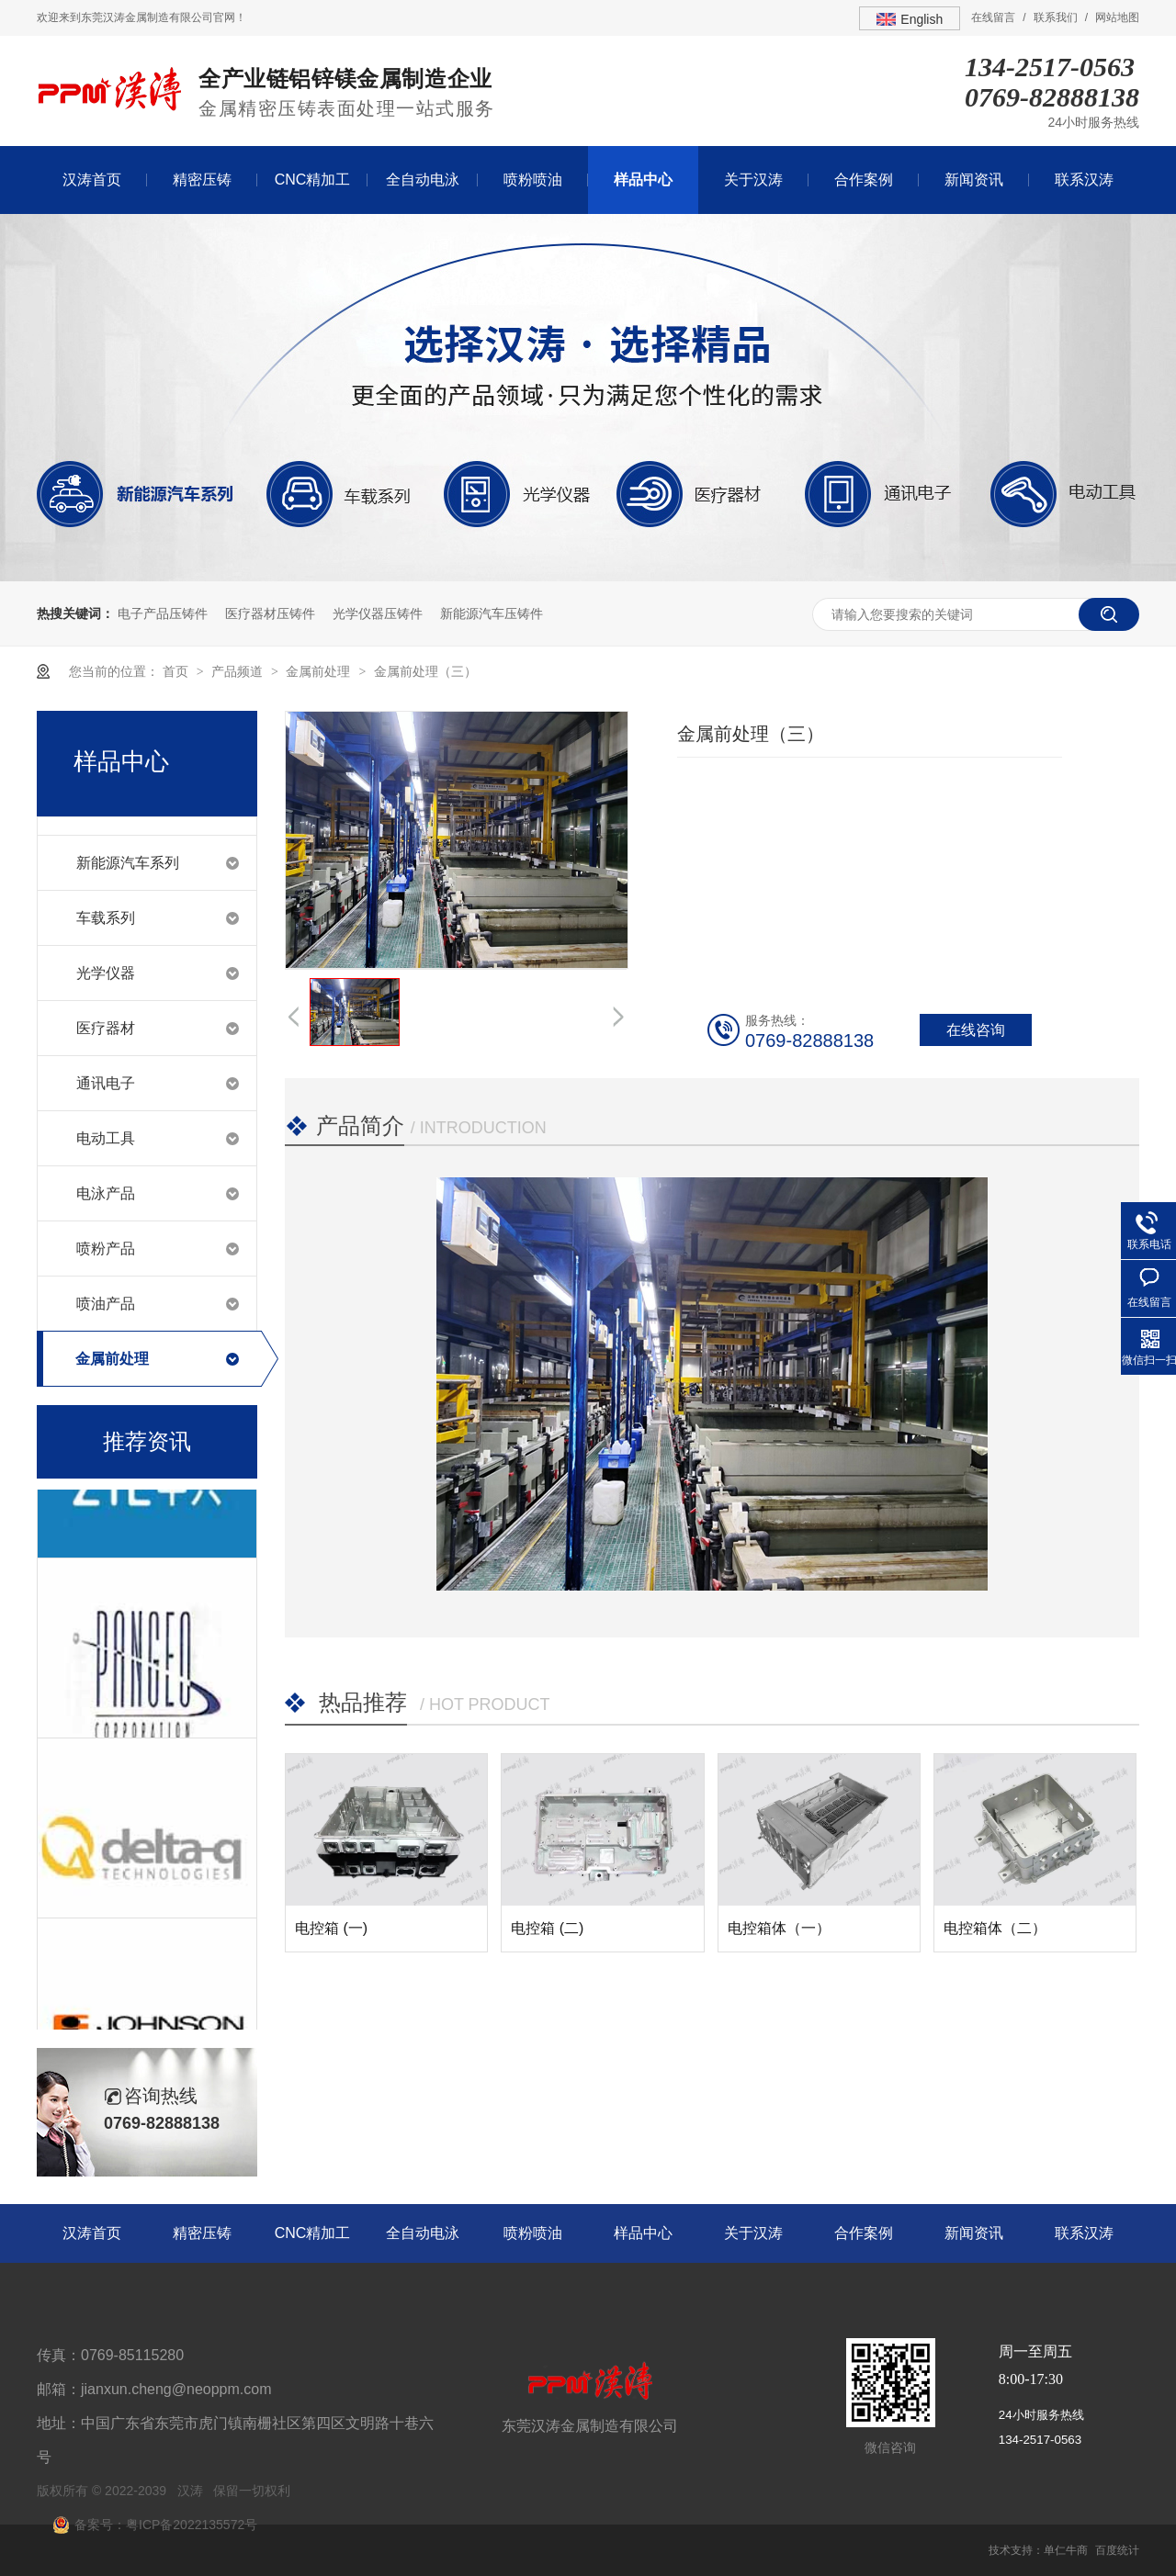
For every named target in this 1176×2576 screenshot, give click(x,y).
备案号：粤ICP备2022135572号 (165, 2524)
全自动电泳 (422, 179)
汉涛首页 (91, 179)
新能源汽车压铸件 (491, 613)
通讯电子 (105, 1083)
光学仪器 (105, 973)
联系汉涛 (1084, 179)
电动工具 (105, 1138)
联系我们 (1056, 17)
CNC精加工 (313, 179)
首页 (177, 671)
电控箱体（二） (995, 1928)
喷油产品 (105, 1303)
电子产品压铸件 (163, 613)
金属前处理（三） (425, 671)
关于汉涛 (753, 179)
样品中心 (643, 179)
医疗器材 (105, 1028)
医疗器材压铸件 (270, 613)
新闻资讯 (973, 179)
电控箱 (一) (331, 1928)
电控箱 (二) (547, 1928)
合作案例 (863, 179)
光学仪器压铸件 (378, 613)
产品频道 (238, 671)
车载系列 (105, 918)
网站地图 (1117, 17)
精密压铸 (202, 179)
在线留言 (993, 17)
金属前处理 (320, 671)
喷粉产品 (105, 1248)
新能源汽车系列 (127, 863)
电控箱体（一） (779, 1928)
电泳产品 (105, 1193)
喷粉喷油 (532, 179)
